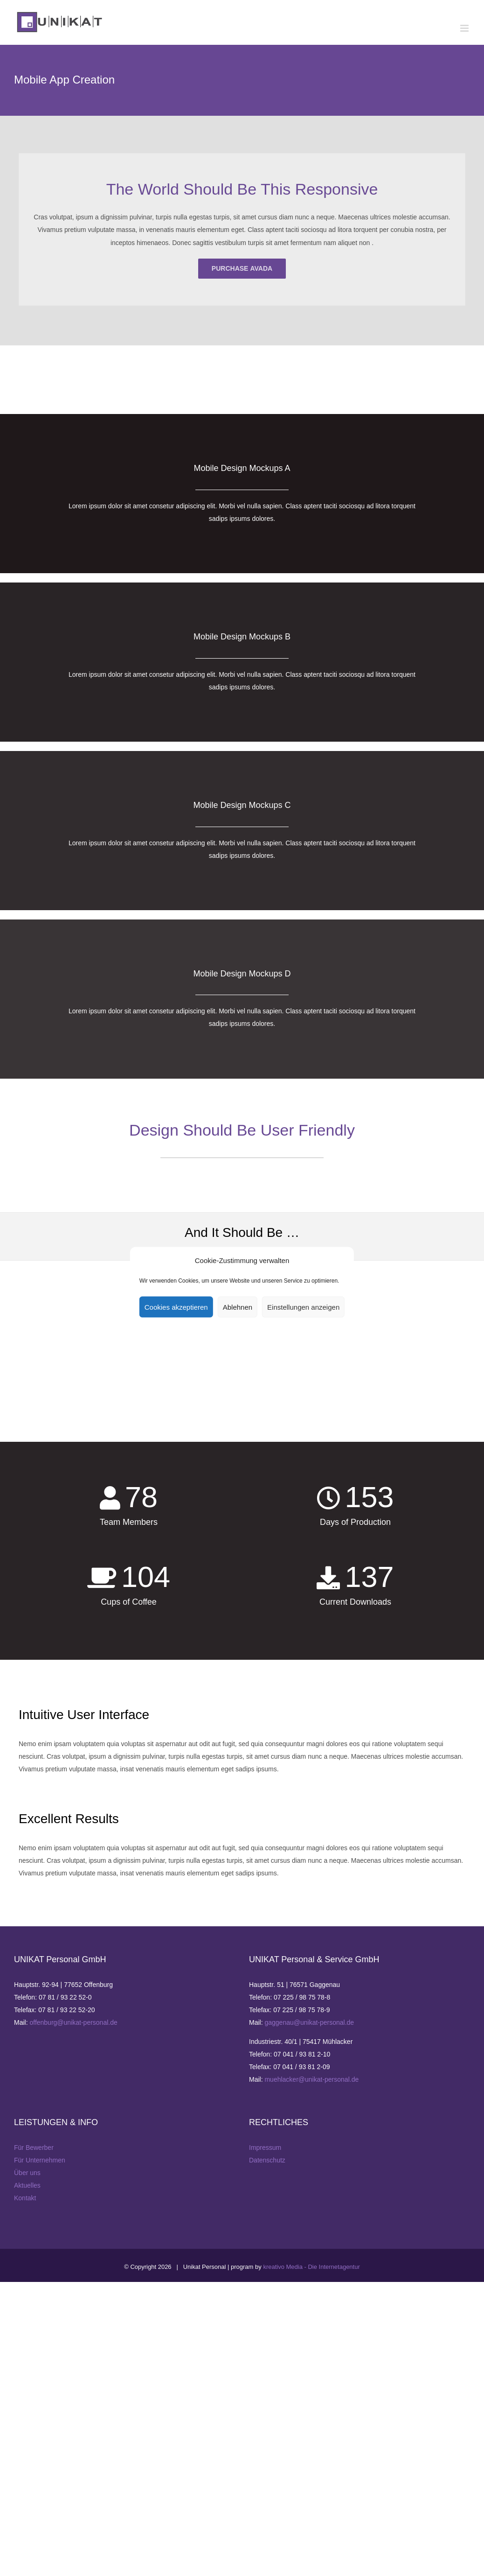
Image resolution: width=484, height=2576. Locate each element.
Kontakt (25, 2198)
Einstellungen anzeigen (303, 1307)
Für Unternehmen (39, 2160)
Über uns (27, 2172)
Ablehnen (237, 1307)
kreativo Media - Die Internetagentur (311, 2266)
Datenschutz (267, 2160)
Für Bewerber (34, 2147)
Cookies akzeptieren (176, 1307)
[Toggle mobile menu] (465, 28)
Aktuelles (27, 2185)
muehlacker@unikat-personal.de (311, 2079)
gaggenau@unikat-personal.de (309, 2022)
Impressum (265, 2147)
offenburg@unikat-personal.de (73, 2022)
